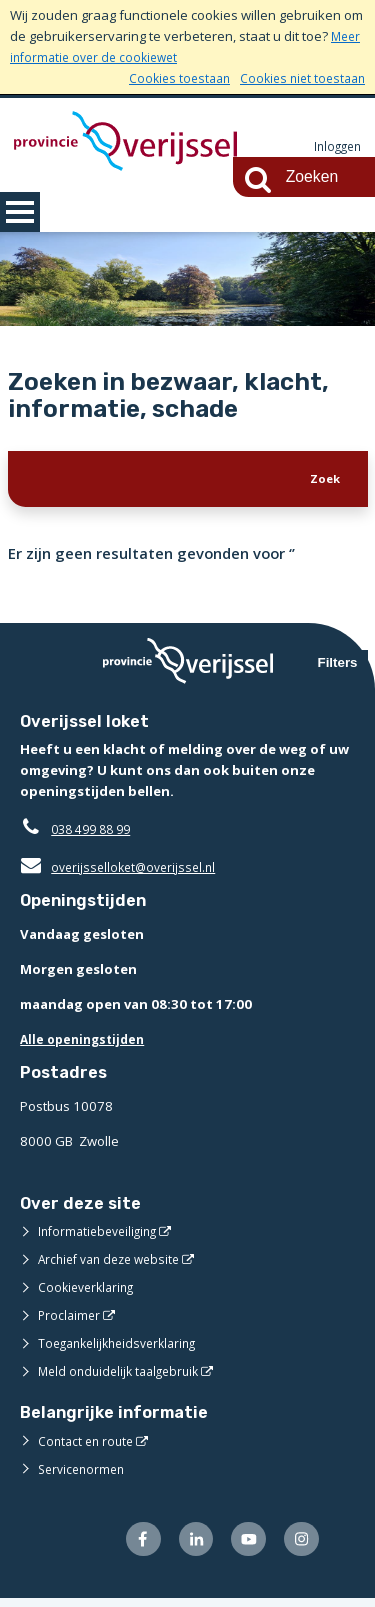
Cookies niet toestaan (298, 78)
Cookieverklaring (89, 1292)
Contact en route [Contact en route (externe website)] (88, 1446)
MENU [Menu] (20, 212)
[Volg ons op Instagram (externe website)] (299, 1546)
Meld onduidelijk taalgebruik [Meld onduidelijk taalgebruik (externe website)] (124, 1376)
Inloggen (335, 147)
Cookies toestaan (168, 78)
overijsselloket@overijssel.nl (122, 872)
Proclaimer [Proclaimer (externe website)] (70, 1320)
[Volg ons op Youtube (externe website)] (243, 1546)
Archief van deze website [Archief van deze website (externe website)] (115, 1264)
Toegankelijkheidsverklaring (124, 1348)
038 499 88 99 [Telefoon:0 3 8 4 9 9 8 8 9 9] (95, 834)
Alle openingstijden (86, 1044)
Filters (338, 667)
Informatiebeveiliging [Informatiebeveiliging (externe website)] (102, 1236)
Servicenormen (84, 1474)
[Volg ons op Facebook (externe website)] (130, 1546)
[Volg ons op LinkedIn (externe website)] (186, 1546)
